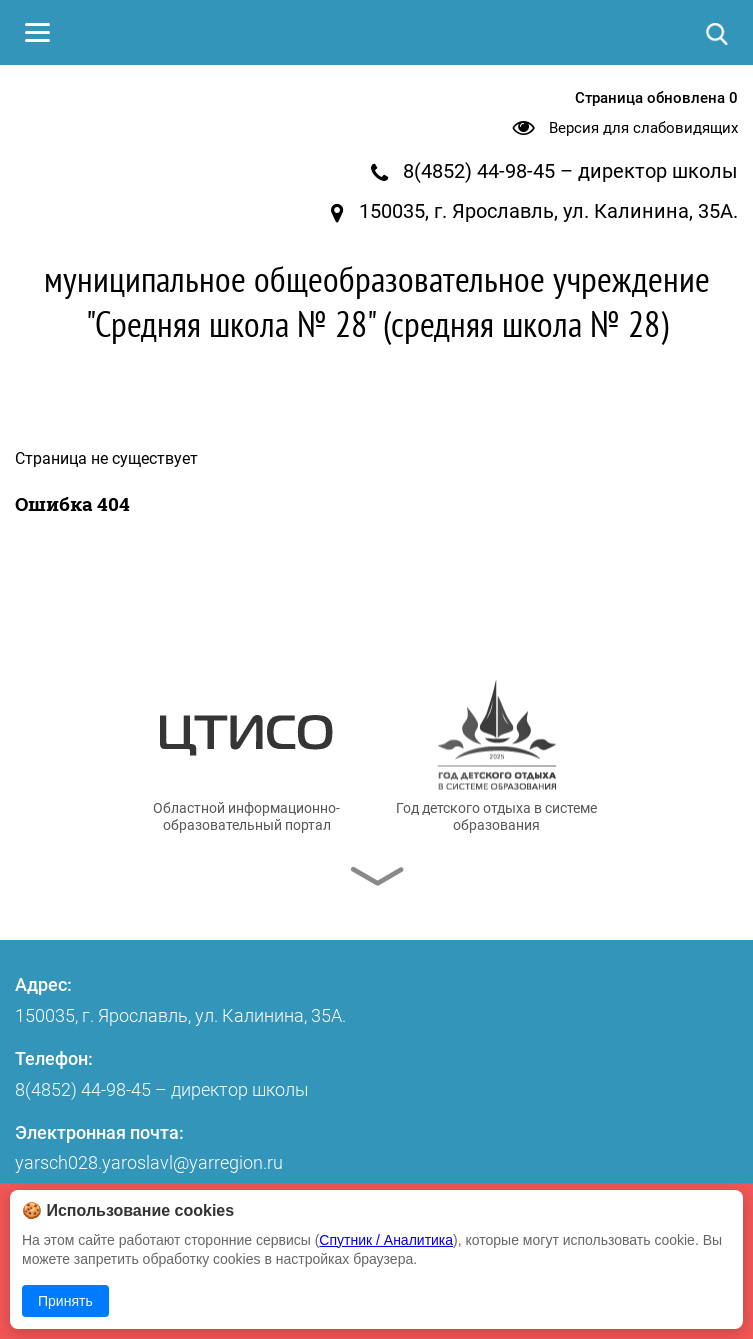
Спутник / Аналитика (386, 1240)
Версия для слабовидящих (643, 128)
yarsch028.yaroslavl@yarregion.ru (149, 1162)
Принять (65, 1301)
